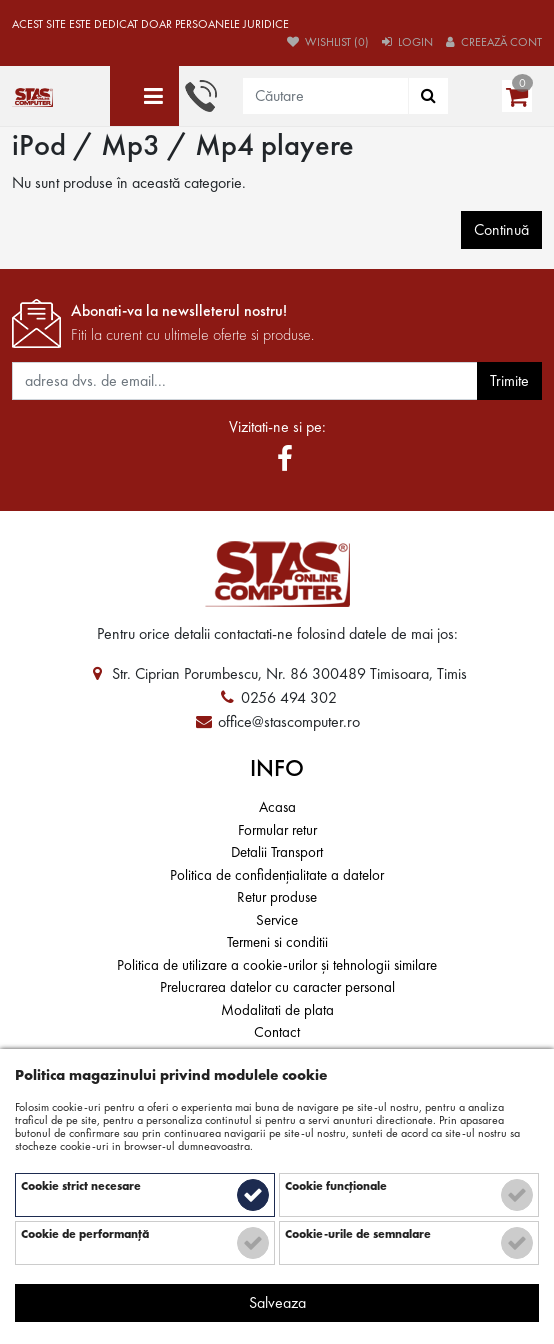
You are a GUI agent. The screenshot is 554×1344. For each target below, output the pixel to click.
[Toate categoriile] (144, 96)
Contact (277, 1032)
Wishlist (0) (328, 42)
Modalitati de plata (277, 1010)
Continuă (501, 229)
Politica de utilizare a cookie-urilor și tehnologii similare (277, 965)
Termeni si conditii (277, 942)
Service (277, 920)
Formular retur (277, 830)
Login (407, 42)
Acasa (277, 807)
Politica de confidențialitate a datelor (277, 875)
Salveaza (277, 1302)
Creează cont (494, 42)
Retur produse (277, 897)
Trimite (509, 380)
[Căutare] (428, 96)
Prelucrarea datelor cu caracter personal (277, 987)
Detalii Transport (277, 852)
